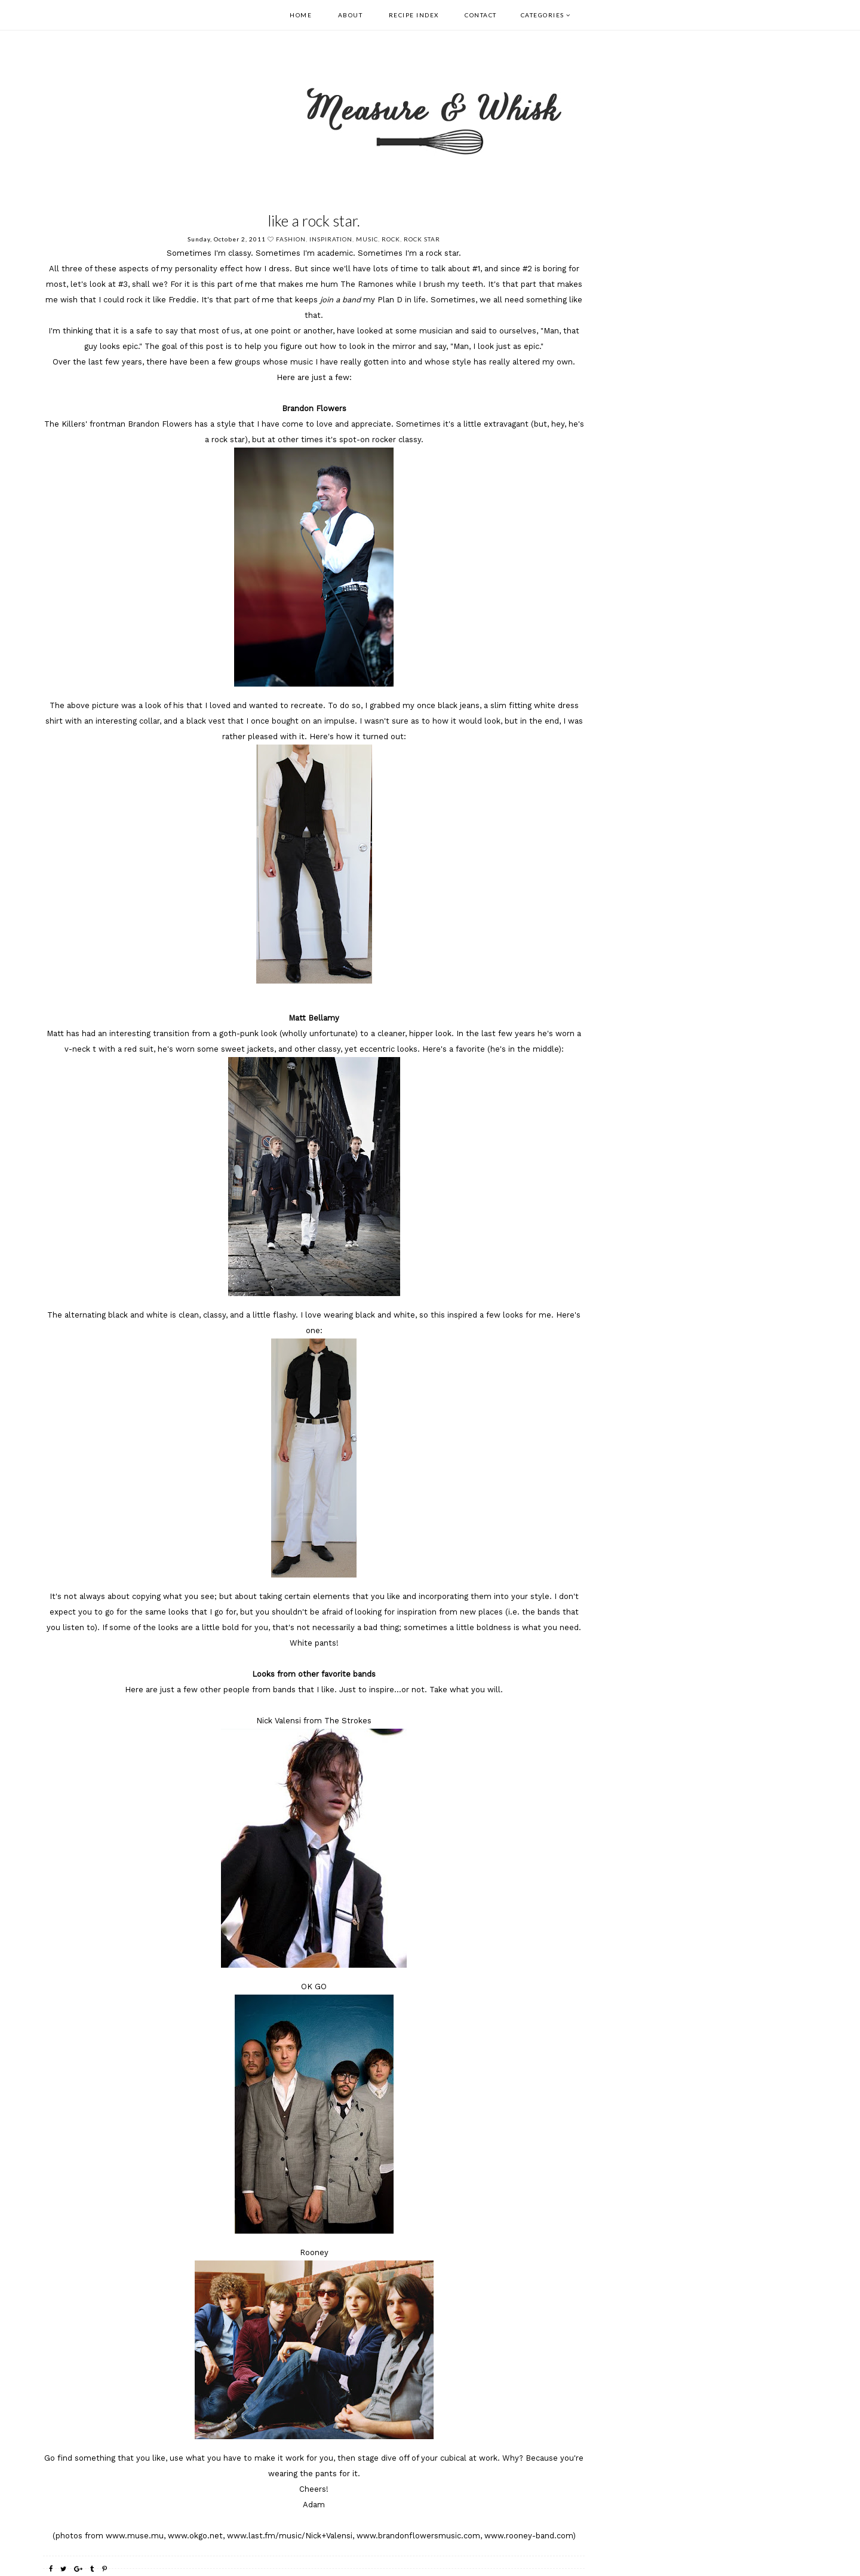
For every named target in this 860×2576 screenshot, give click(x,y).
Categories (542, 15)
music (367, 239)
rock (391, 239)
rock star (422, 239)
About (350, 15)
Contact (481, 15)
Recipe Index (414, 15)
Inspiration (330, 239)
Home (301, 15)
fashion (291, 239)
